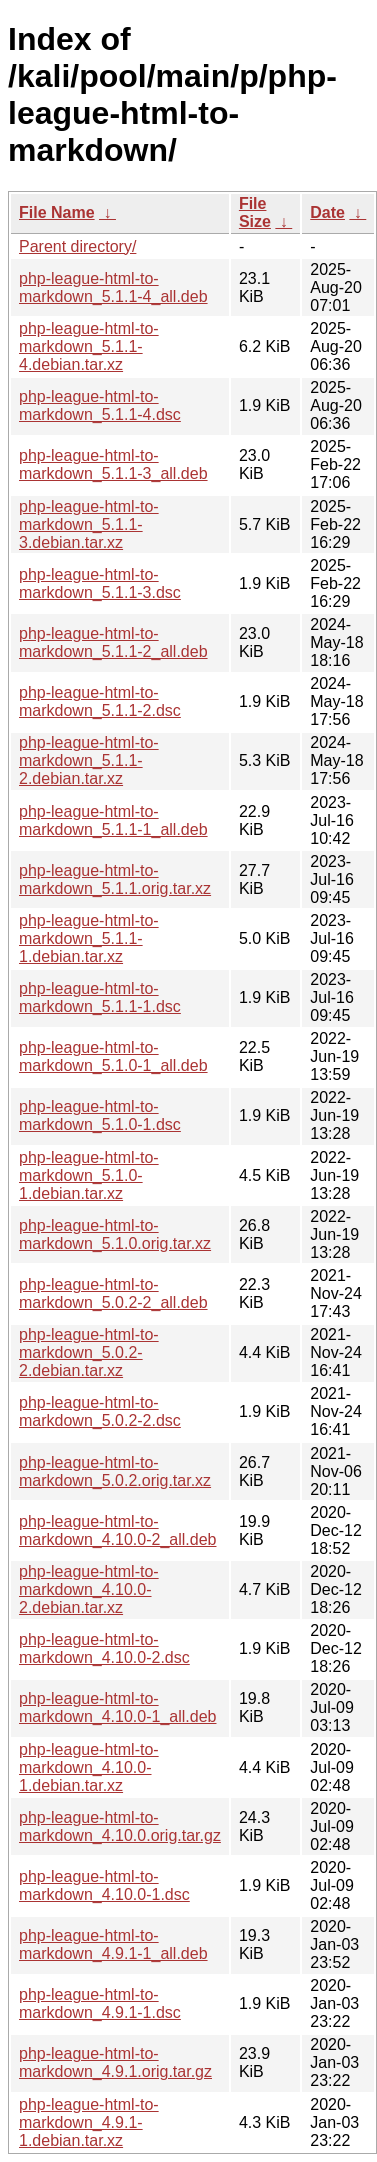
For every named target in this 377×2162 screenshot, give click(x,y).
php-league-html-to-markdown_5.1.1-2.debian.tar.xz (89, 760)
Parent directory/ (77, 246)
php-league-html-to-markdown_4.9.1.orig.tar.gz (115, 2062)
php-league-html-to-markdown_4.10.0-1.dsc (104, 1885)
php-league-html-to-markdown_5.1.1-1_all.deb (113, 820)
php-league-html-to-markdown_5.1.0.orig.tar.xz (115, 1234)
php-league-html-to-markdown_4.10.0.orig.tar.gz (120, 1826)
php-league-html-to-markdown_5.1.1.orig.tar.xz (115, 879)
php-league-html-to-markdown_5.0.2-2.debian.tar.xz (89, 1352)
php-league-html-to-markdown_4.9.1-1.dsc (100, 2003)
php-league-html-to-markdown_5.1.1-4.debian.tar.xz (89, 346)
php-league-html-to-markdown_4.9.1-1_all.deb (113, 1944)
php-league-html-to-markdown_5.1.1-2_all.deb (113, 642)
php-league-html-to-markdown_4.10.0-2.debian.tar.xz (89, 1589)
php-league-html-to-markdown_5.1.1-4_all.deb (113, 287)
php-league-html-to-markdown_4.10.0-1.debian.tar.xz (89, 1767)
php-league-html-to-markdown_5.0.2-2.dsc (100, 1411)
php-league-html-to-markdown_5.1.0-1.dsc (100, 1115)
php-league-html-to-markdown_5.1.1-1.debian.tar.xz (89, 938)
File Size (255, 212)
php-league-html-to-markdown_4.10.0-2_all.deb (117, 1530)
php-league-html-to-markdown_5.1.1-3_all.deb (113, 464)
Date (327, 212)
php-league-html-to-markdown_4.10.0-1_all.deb (117, 1707)
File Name (57, 212)
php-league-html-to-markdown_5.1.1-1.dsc (100, 997)
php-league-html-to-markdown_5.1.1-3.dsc (100, 583)
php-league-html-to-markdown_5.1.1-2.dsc (100, 701)
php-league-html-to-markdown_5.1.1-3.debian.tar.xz (89, 524)
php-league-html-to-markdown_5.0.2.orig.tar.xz (115, 1471)
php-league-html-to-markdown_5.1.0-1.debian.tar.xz (89, 1175)
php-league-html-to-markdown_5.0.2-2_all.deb (113, 1293)
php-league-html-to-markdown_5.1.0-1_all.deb (113, 1056)
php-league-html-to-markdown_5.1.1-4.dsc (100, 405)
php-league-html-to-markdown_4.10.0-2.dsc (104, 1648)
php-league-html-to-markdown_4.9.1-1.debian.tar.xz (89, 2122)
